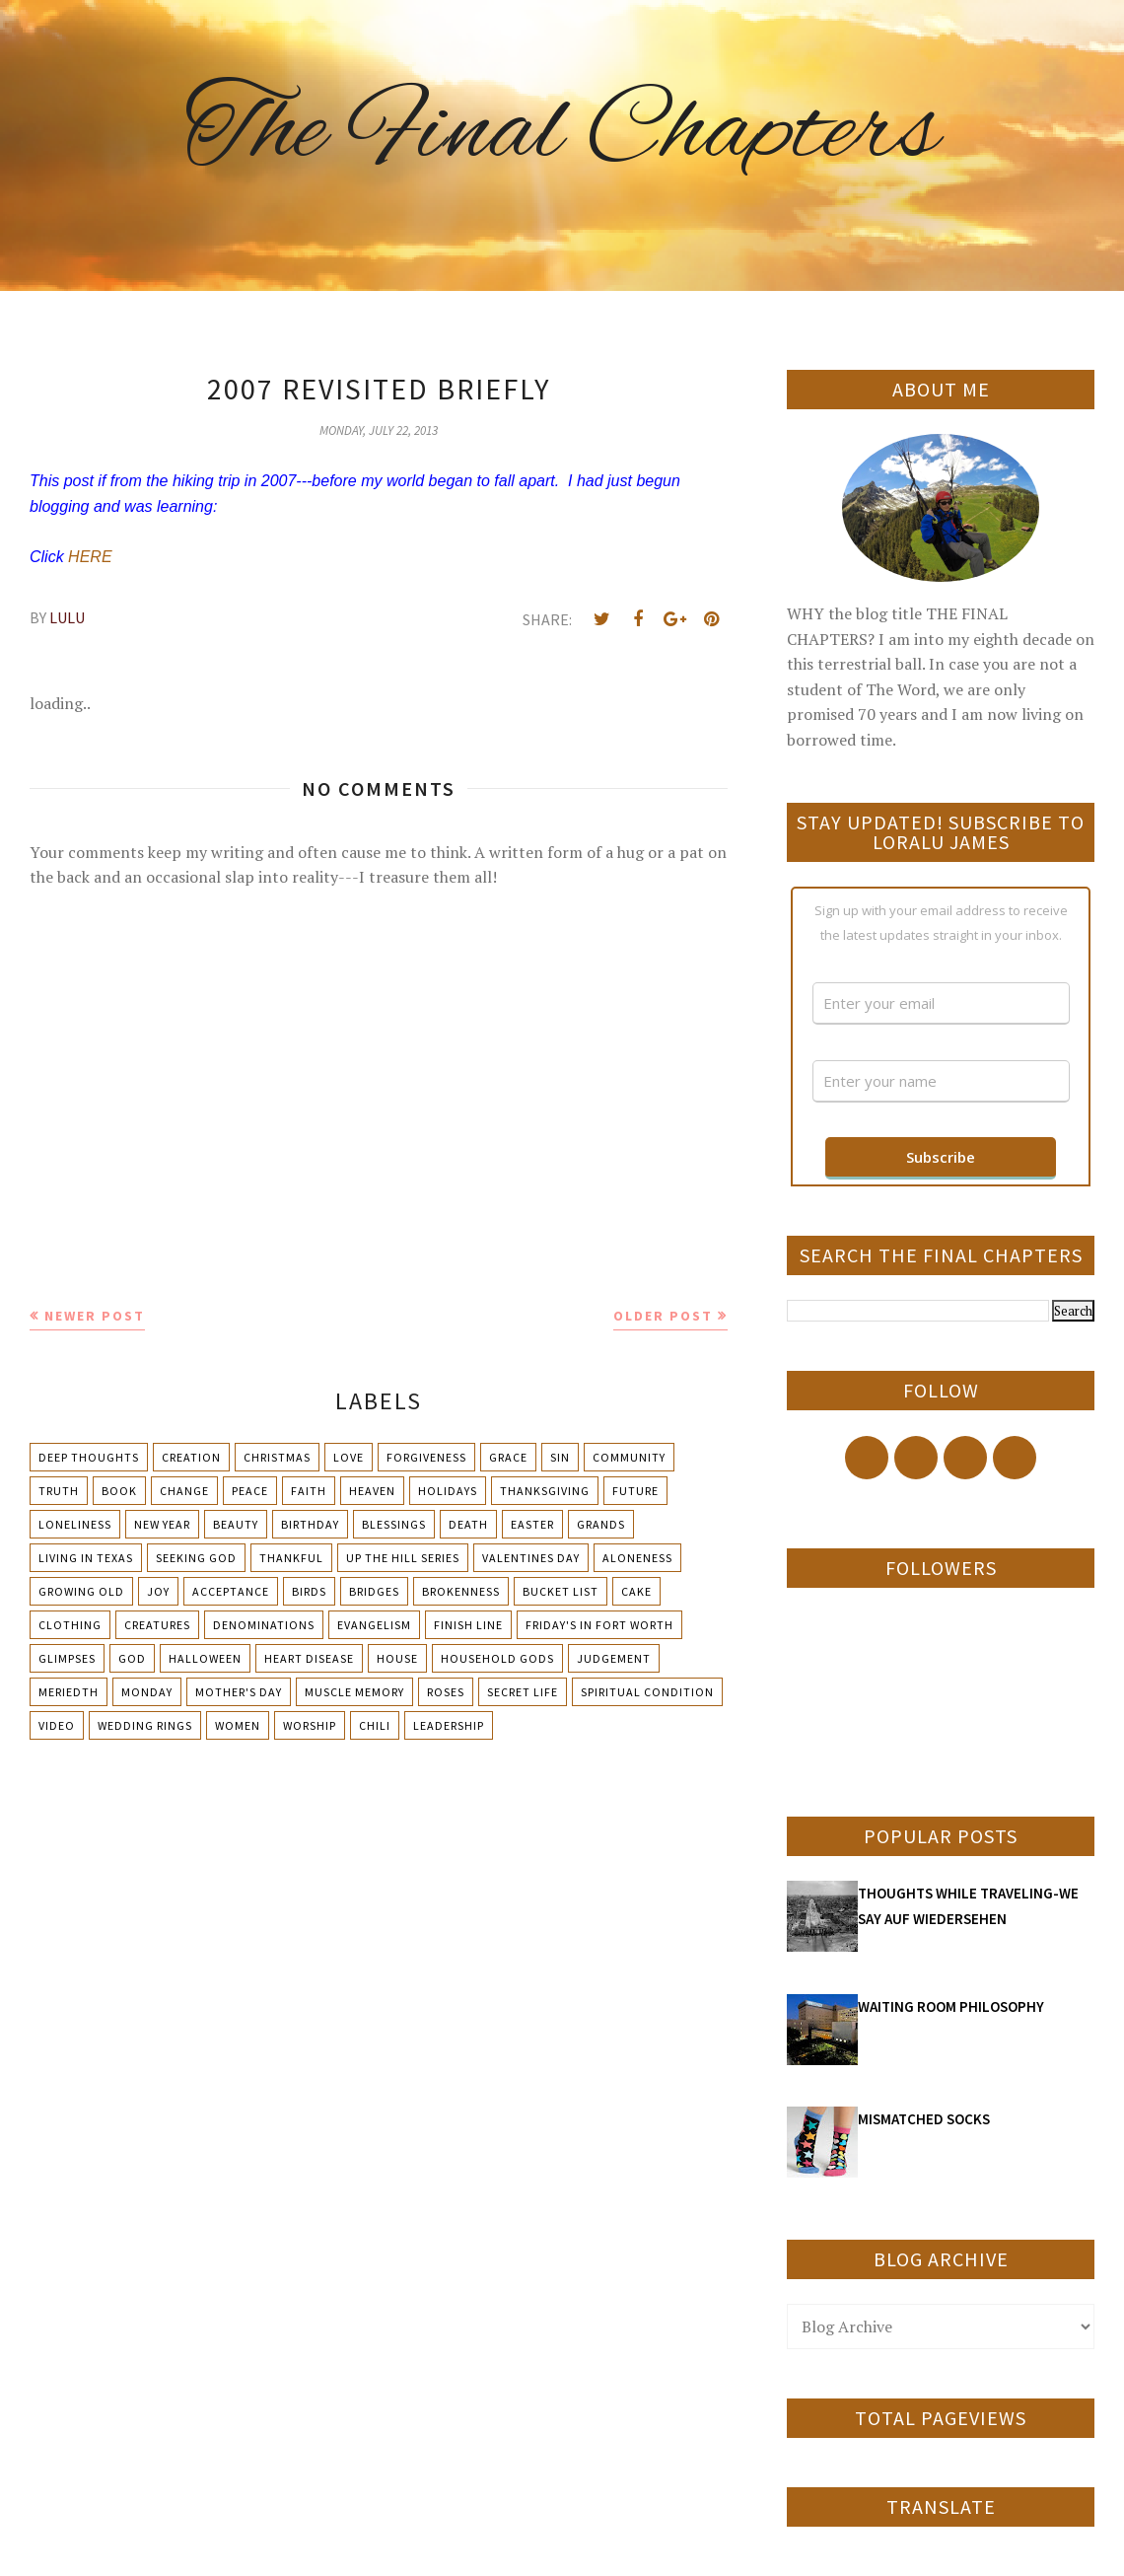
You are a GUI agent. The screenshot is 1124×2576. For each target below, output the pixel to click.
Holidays (447, 1490)
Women (237, 1725)
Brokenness (461, 1591)
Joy (158, 1591)
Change (184, 1490)
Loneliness (74, 1524)
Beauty (235, 1524)
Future (635, 1490)
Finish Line (468, 1624)
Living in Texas (85, 1557)
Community (629, 1457)
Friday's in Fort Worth (599, 1624)
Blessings (394, 1524)
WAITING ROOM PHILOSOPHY (951, 2006)
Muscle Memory (354, 1691)
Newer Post (94, 1315)
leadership (448, 1725)
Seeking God (196, 1557)
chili (374, 1725)
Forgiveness (426, 1457)
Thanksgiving (545, 1490)
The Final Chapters (562, 133)
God (132, 1658)
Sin (560, 1457)
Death (468, 1524)
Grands (601, 1524)
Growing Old (81, 1591)
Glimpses (67, 1658)
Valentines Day (531, 1557)
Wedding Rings (145, 1725)
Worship (309, 1725)
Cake (636, 1591)
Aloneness (637, 1557)
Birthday (310, 1524)
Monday (147, 1691)
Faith (308, 1490)
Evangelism (374, 1624)
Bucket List (560, 1591)
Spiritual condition (647, 1691)
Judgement (614, 1658)
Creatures (157, 1624)
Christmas (277, 1457)
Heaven (372, 1490)
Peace (250, 1490)
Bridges (374, 1591)
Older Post (663, 1315)
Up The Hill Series (402, 1557)
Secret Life (522, 1691)
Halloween (205, 1658)
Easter (532, 1524)
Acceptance (230, 1591)
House (397, 1658)
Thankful (291, 1557)
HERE (92, 556)
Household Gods (497, 1658)
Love (348, 1457)
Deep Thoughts (88, 1457)
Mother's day (238, 1691)
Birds (309, 1591)
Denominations (264, 1624)
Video (56, 1725)
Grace (508, 1457)
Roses (445, 1691)
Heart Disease (309, 1658)
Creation (191, 1457)
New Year (162, 1524)
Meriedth (68, 1691)
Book (119, 1490)
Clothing (70, 1624)
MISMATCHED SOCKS (924, 2119)
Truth (58, 1490)
